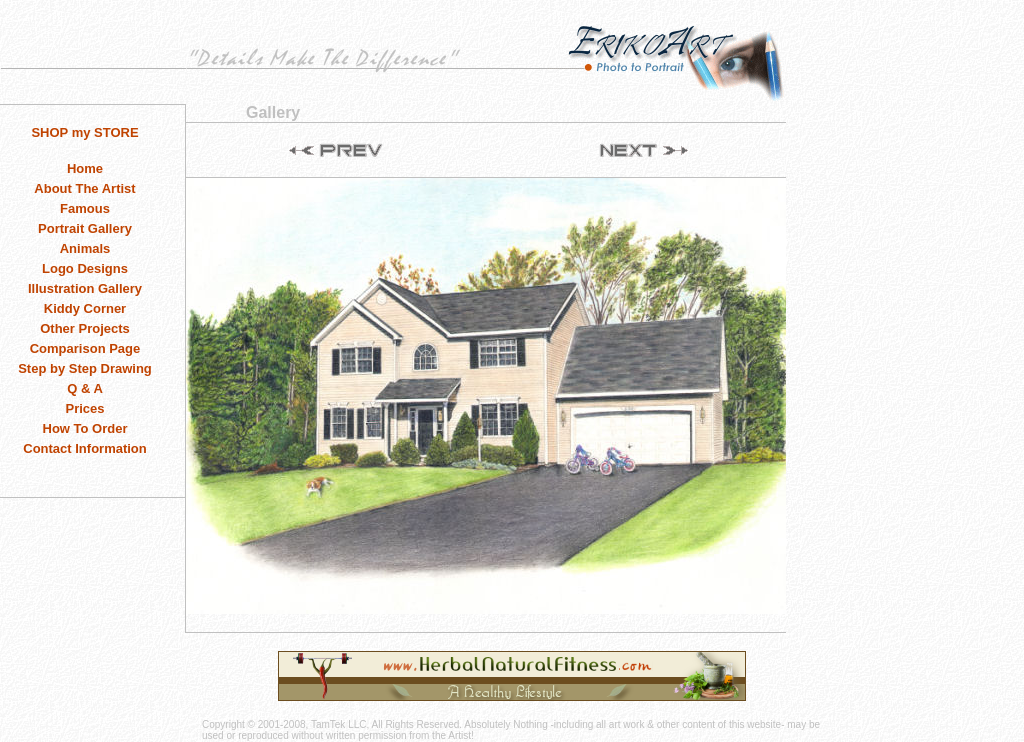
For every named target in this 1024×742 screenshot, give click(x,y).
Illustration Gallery (85, 288)
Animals (85, 248)
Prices (84, 408)
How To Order (85, 428)
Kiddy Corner (85, 308)
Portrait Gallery (85, 228)
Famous (85, 208)
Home (85, 168)
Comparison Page (85, 348)
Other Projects (85, 328)
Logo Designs (85, 268)
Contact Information (85, 448)
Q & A (85, 388)
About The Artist (84, 188)
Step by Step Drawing (85, 368)
